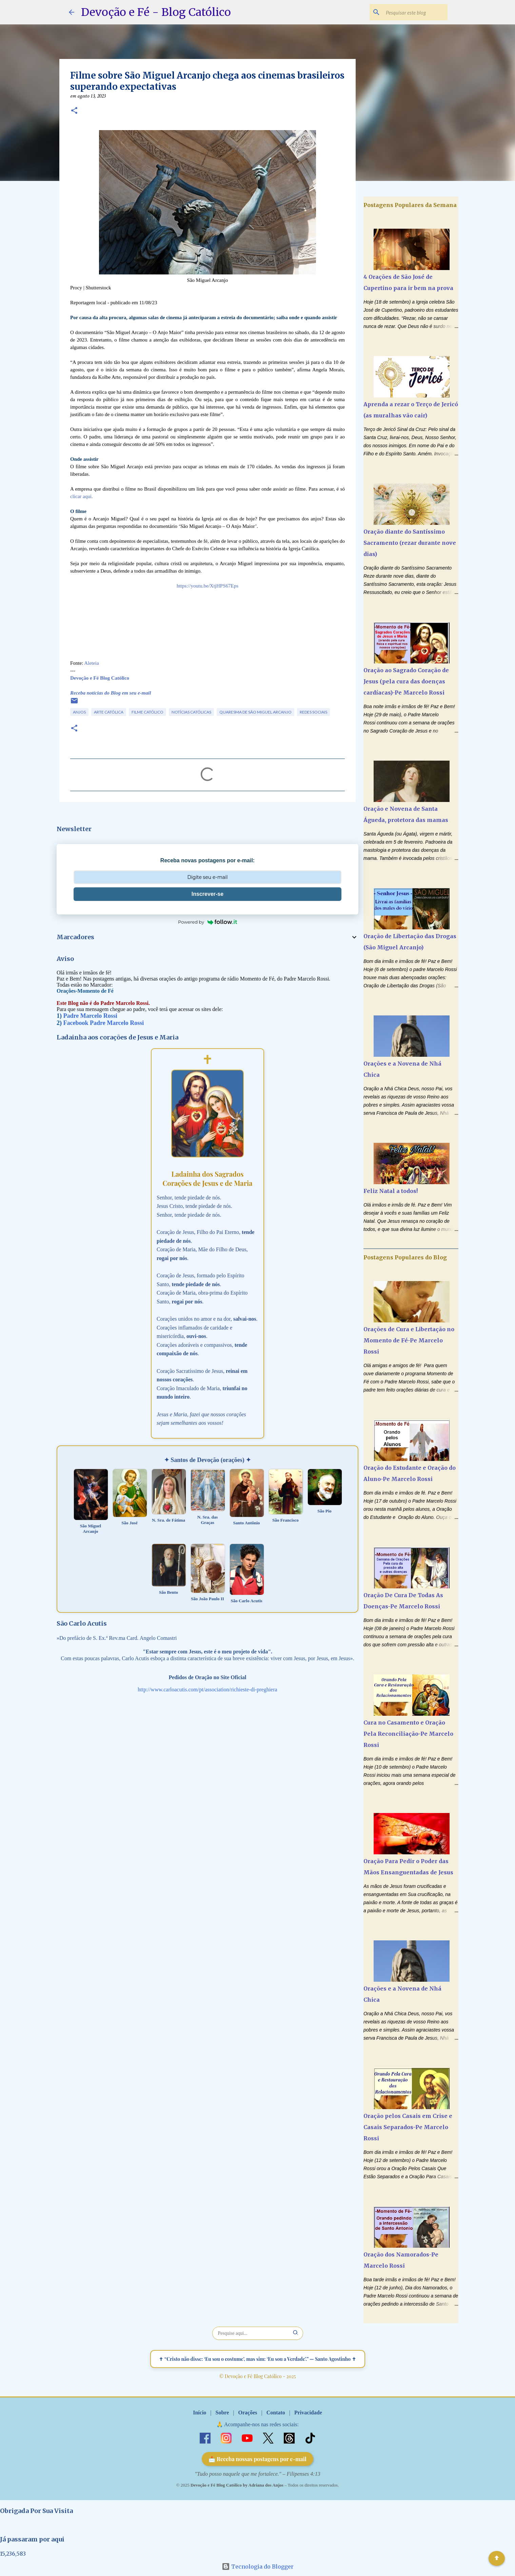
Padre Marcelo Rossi (90, 1015)
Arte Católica (108, 712)
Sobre (222, 2412)
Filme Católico (147, 712)
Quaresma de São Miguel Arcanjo (255, 712)
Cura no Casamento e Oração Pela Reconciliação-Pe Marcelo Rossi (408, 1733)
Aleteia (91, 663)
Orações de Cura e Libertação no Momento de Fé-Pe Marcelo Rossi (408, 1340)
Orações (247, 2412)
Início (199, 2412)
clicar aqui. (81, 496)
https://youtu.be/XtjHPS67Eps (207, 586)
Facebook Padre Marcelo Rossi (103, 1022)
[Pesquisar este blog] (412, 12)
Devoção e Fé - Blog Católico (156, 12)
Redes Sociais (313, 712)
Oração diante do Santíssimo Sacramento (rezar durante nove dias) (409, 542)
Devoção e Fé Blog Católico (99, 678)
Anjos (79, 712)
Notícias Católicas (191, 712)
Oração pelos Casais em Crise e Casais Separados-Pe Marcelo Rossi (407, 2127)
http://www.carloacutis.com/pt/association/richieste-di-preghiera (207, 1689)
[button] (74, 111)
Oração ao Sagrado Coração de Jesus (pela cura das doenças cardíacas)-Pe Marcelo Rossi (406, 681)
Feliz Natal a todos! (390, 1191)
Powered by (207, 922)
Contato (275, 2412)
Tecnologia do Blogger (258, 2566)
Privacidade (308, 2412)
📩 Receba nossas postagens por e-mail (257, 2458)
